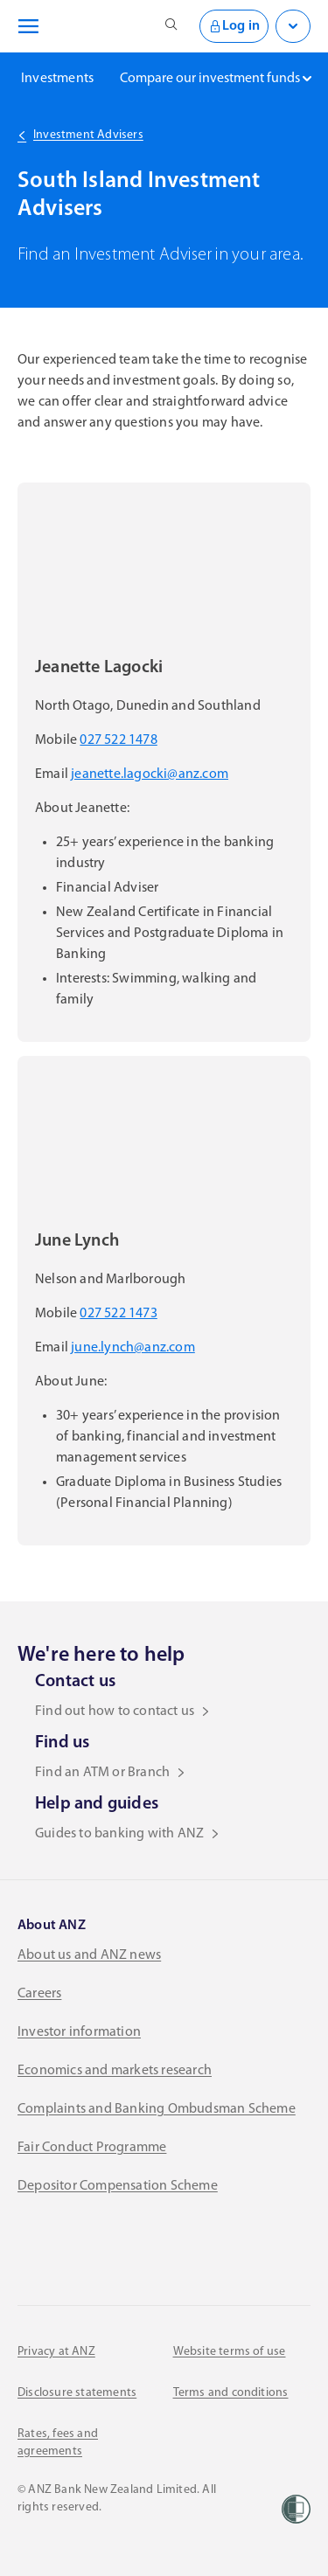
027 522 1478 (118, 740)
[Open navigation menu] (25, 26)
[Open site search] (171, 26)
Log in (234, 26)
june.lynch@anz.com (133, 1348)
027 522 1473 (118, 1314)
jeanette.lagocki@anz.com (149, 774)
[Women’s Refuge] (296, 2509)
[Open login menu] (293, 26)
